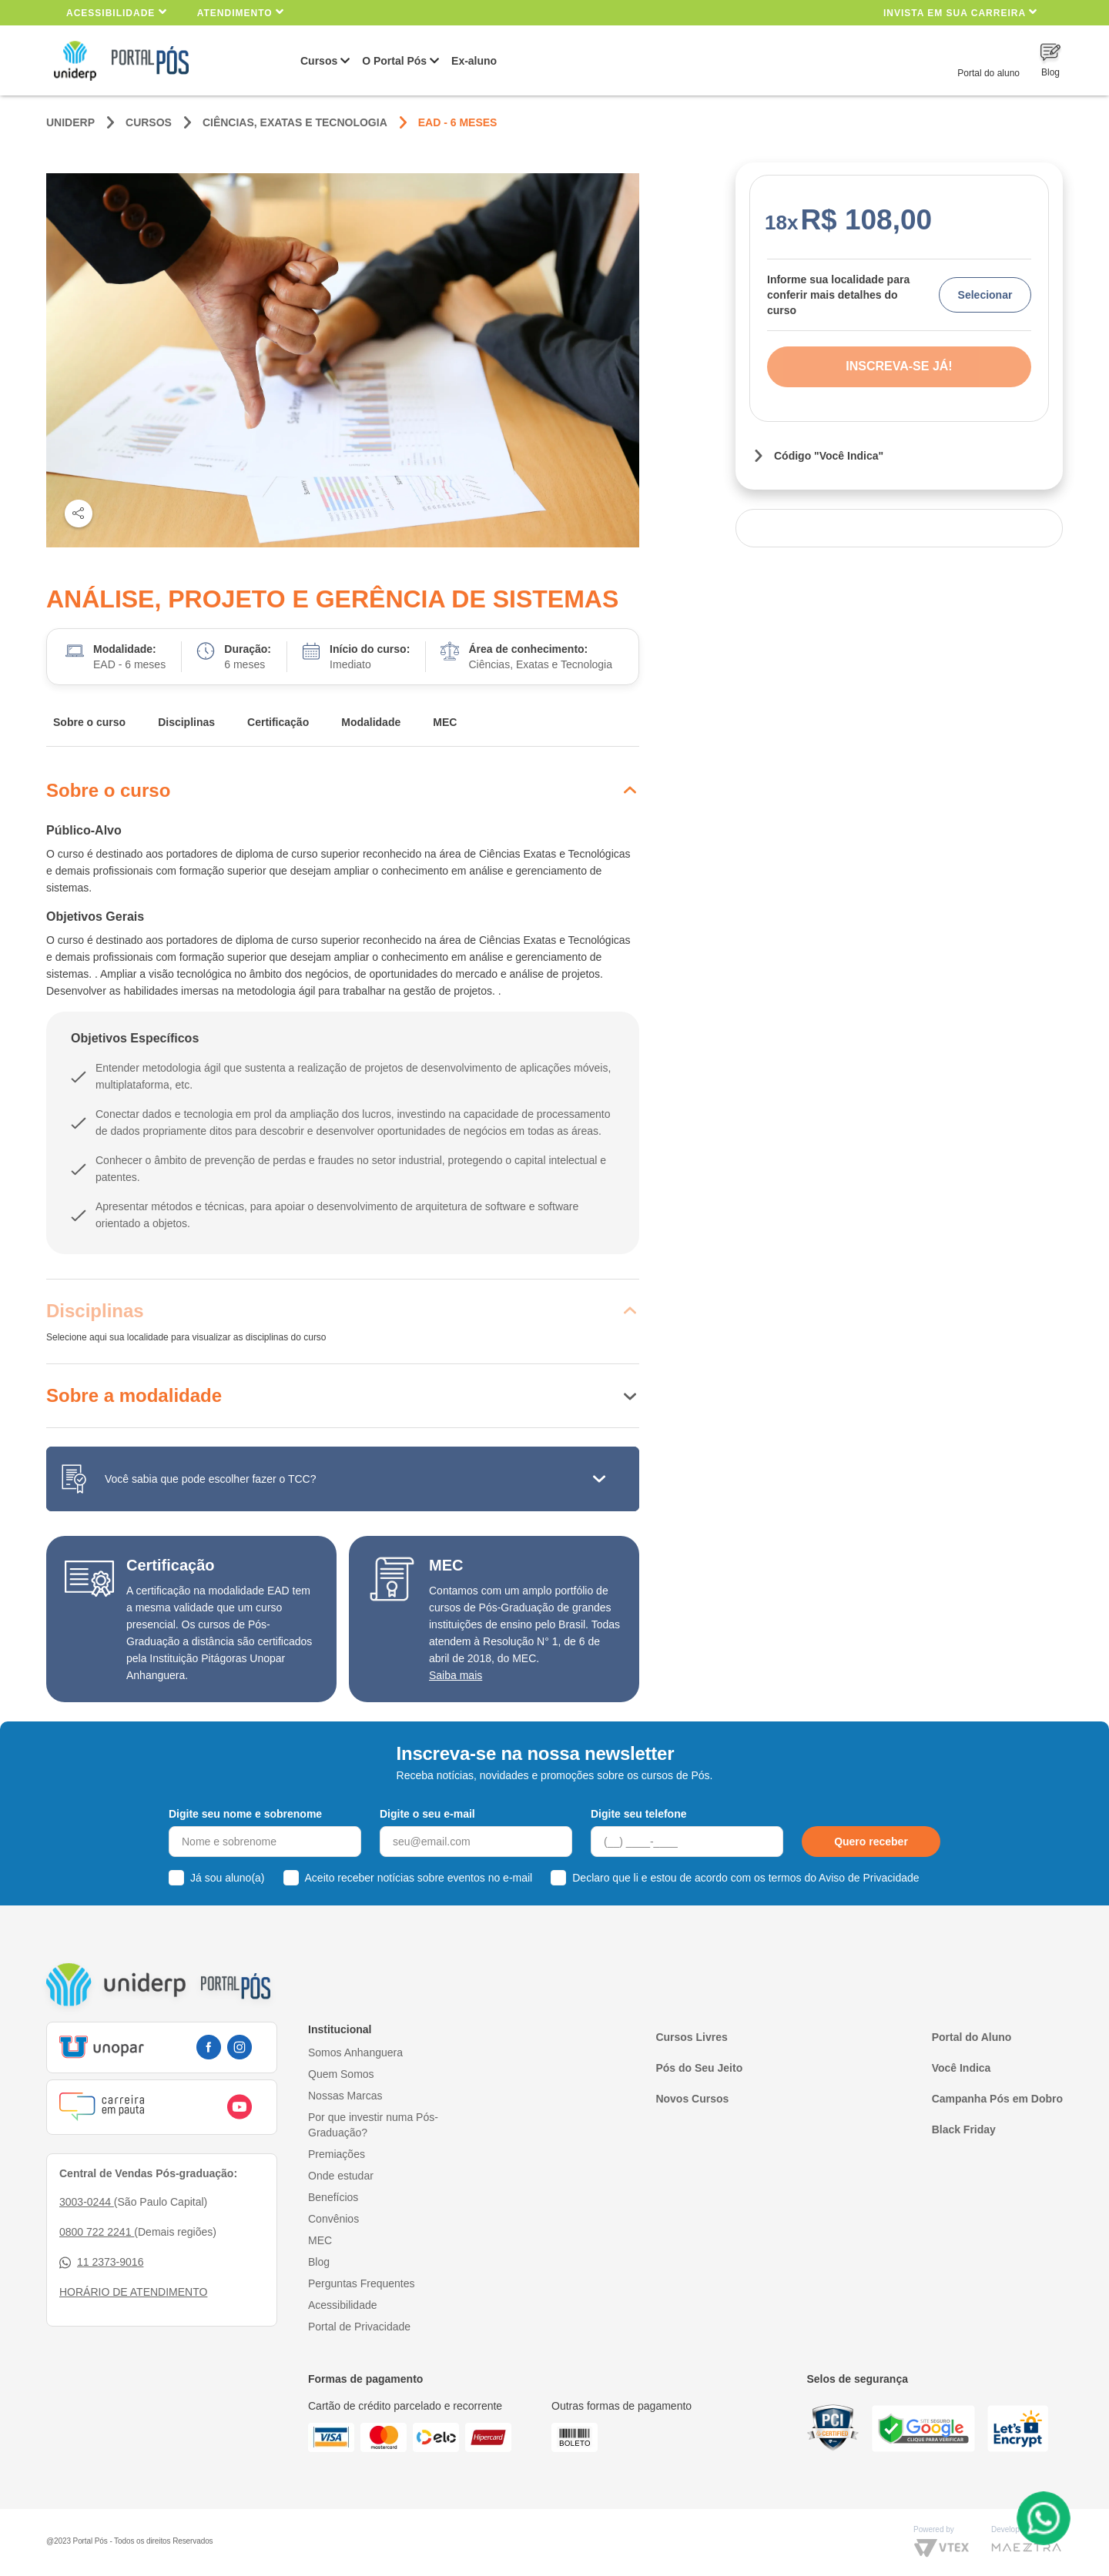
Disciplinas (186, 722)
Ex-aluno (474, 61)
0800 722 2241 (96, 2232)
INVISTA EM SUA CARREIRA (960, 11)
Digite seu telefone (638, 1814)
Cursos (318, 61)
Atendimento (240, 11)
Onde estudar (341, 2176)
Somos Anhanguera (355, 2052)
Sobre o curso (89, 722)
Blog (319, 2262)
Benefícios (333, 2197)
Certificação (278, 722)
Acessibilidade (116, 11)
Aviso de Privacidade (869, 1878)
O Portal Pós (394, 61)
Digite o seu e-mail (427, 1814)
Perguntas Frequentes (361, 2283)
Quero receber (871, 1841)
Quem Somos (341, 2074)
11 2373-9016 (101, 2262)
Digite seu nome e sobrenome (245, 1814)
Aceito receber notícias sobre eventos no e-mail (419, 1878)
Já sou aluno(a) (227, 1878)
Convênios (333, 2219)
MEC (445, 722)
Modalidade (370, 722)
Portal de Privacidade (359, 2326)
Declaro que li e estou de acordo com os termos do (745, 1878)
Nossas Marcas (345, 2095)
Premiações (336, 2154)
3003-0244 (86, 2202)
